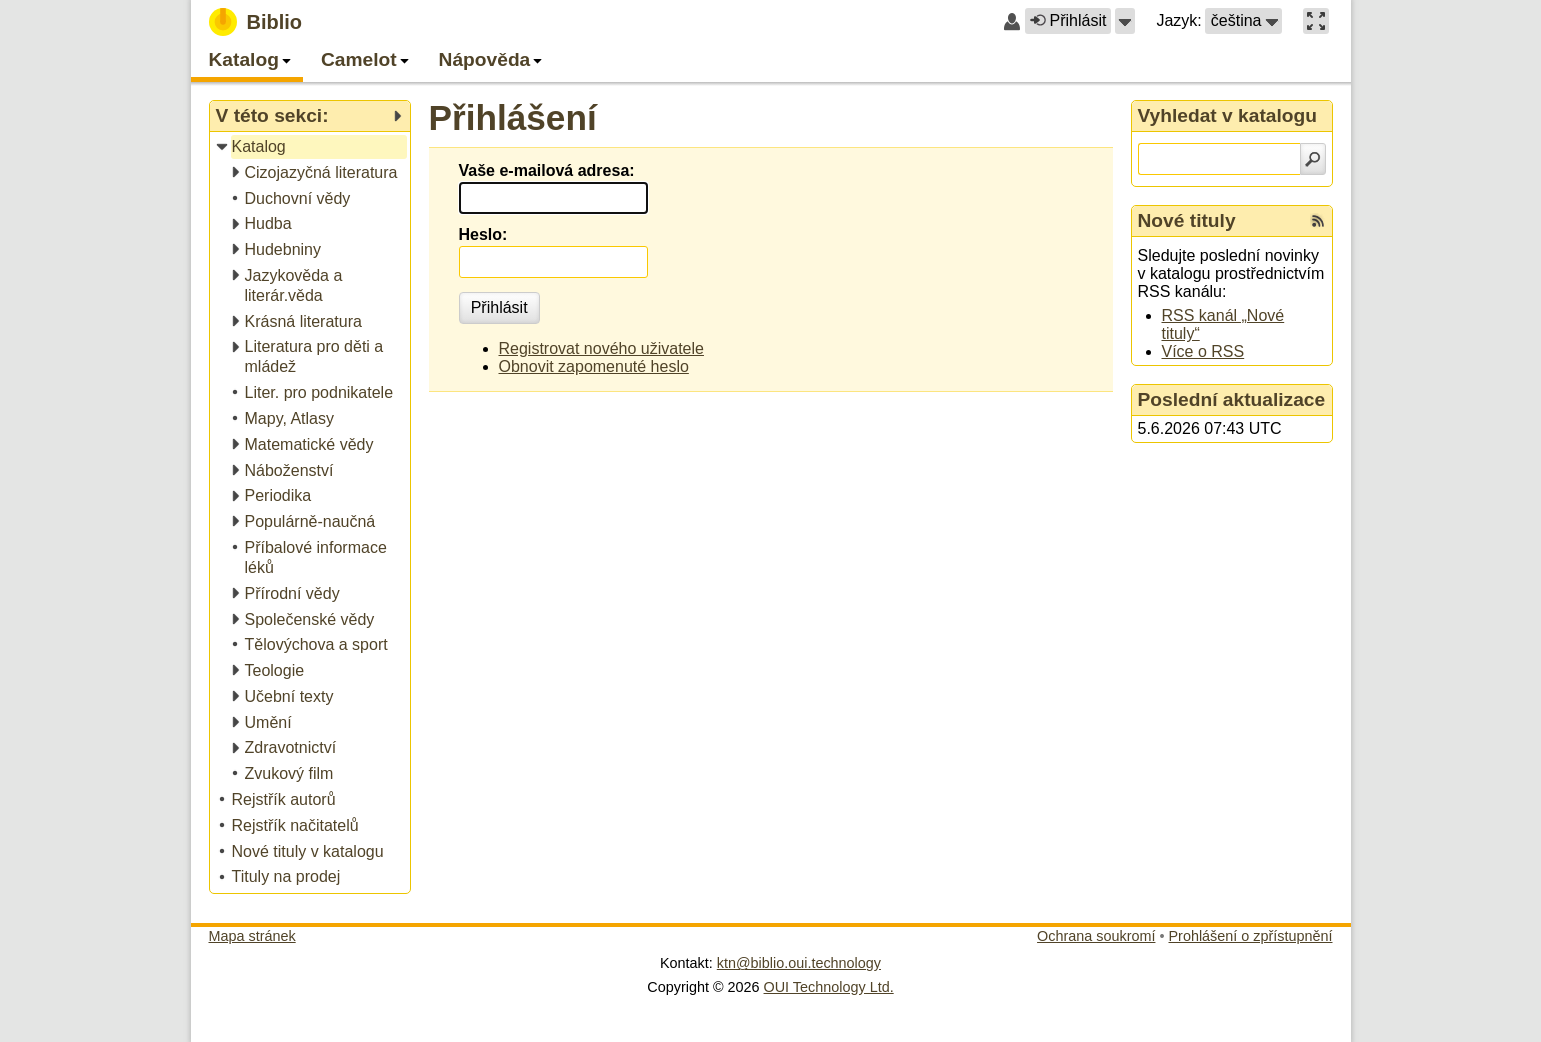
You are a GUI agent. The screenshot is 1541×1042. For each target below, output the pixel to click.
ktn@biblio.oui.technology (799, 963)
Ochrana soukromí (1096, 936)
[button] (1125, 21)
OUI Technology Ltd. (829, 987)
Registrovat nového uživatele (601, 348)
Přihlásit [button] (1068, 20)
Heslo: (483, 234)
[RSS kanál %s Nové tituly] (1318, 221)
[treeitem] (311, 147)
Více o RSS (1203, 351)
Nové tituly (1187, 220)
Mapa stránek (252, 936)
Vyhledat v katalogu (1228, 115)
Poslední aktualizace (1232, 399)
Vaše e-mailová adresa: (547, 170)
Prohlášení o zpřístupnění (1251, 936)
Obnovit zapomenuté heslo (594, 366)
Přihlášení (513, 117)
